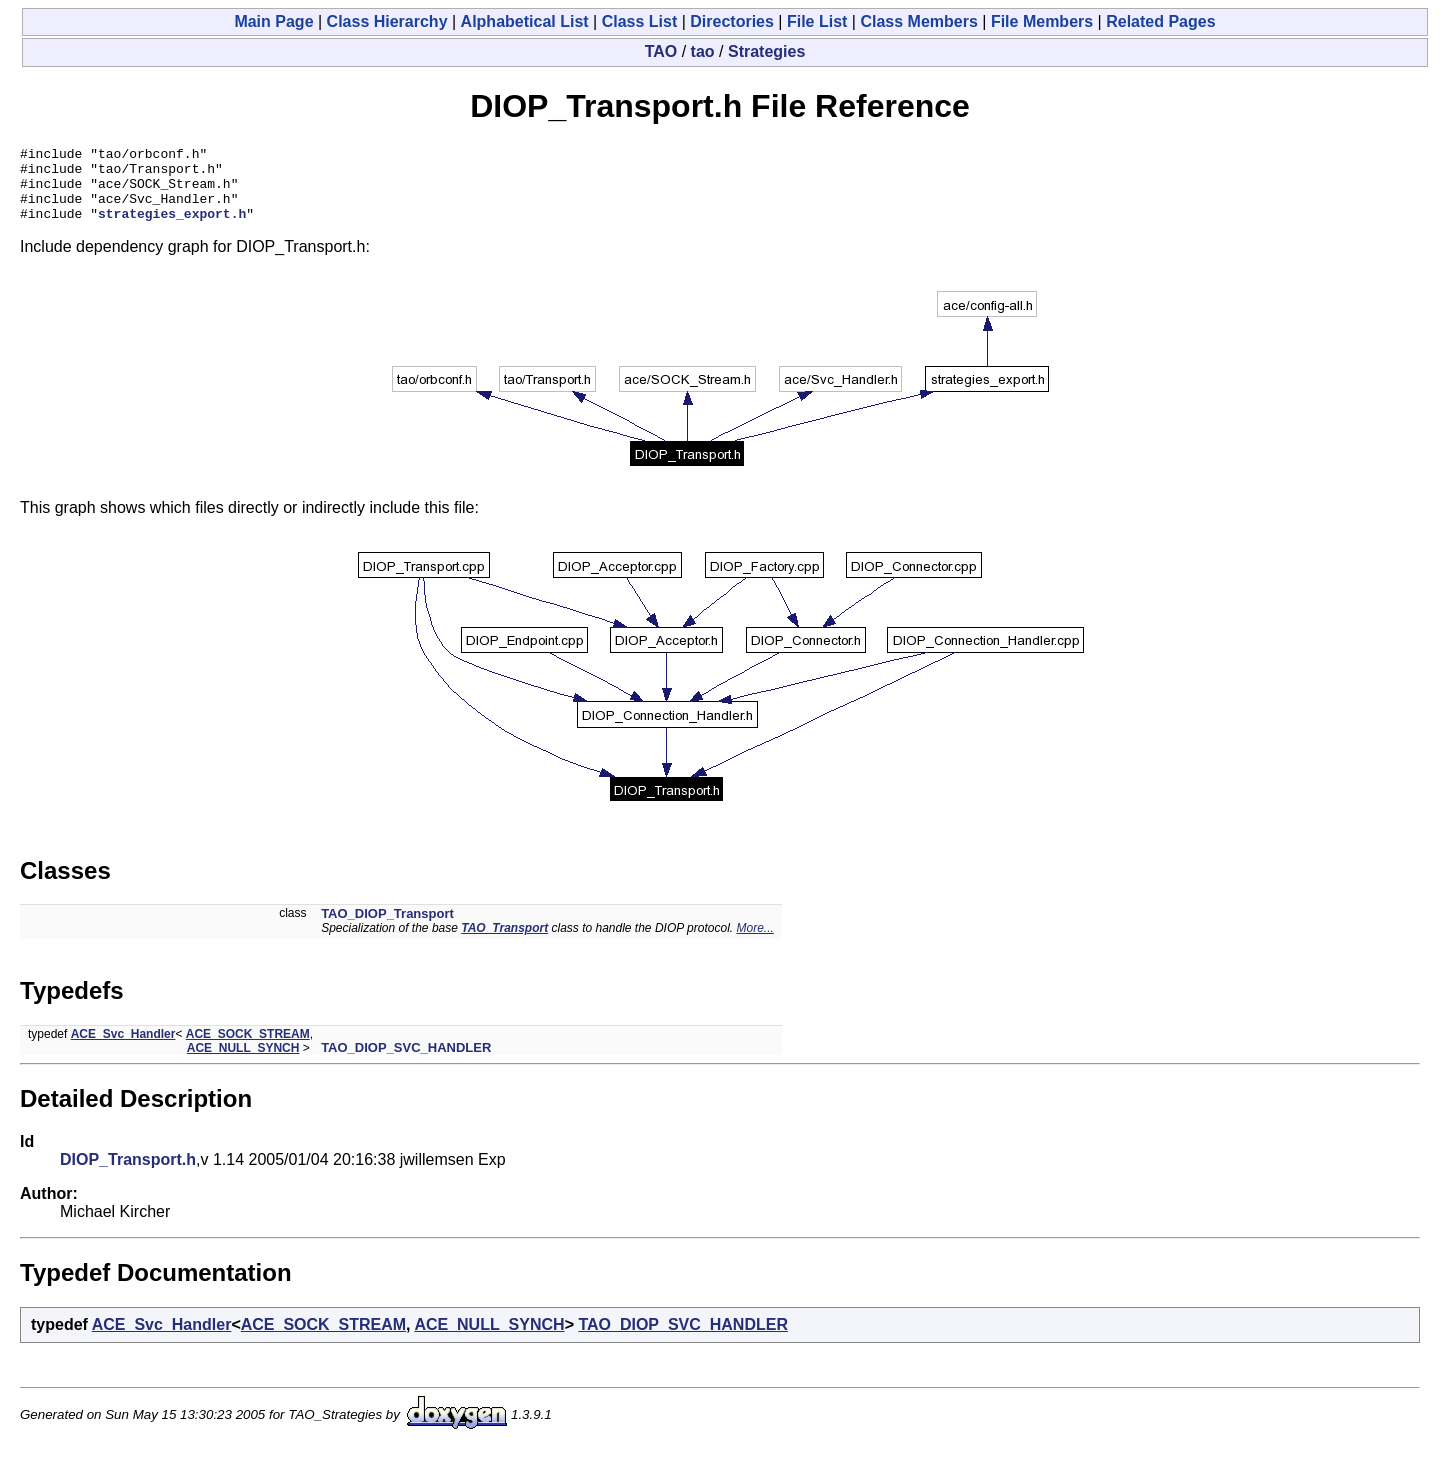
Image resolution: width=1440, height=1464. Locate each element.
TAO (661, 51)
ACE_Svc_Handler (123, 1049)
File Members (1042, 21)
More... (754, 943)
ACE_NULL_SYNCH (243, 1063)
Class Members (918, 21)
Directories (732, 21)
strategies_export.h (172, 228)
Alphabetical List (525, 21)
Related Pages (1160, 21)
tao (703, 51)
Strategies (766, 51)
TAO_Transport (504, 943)
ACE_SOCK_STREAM (248, 1049)
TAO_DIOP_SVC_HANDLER (406, 1062)
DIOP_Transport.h (128, 1174)
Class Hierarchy (387, 21)
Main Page (273, 21)
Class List (640, 21)
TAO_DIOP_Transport (387, 928)
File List (817, 21)
